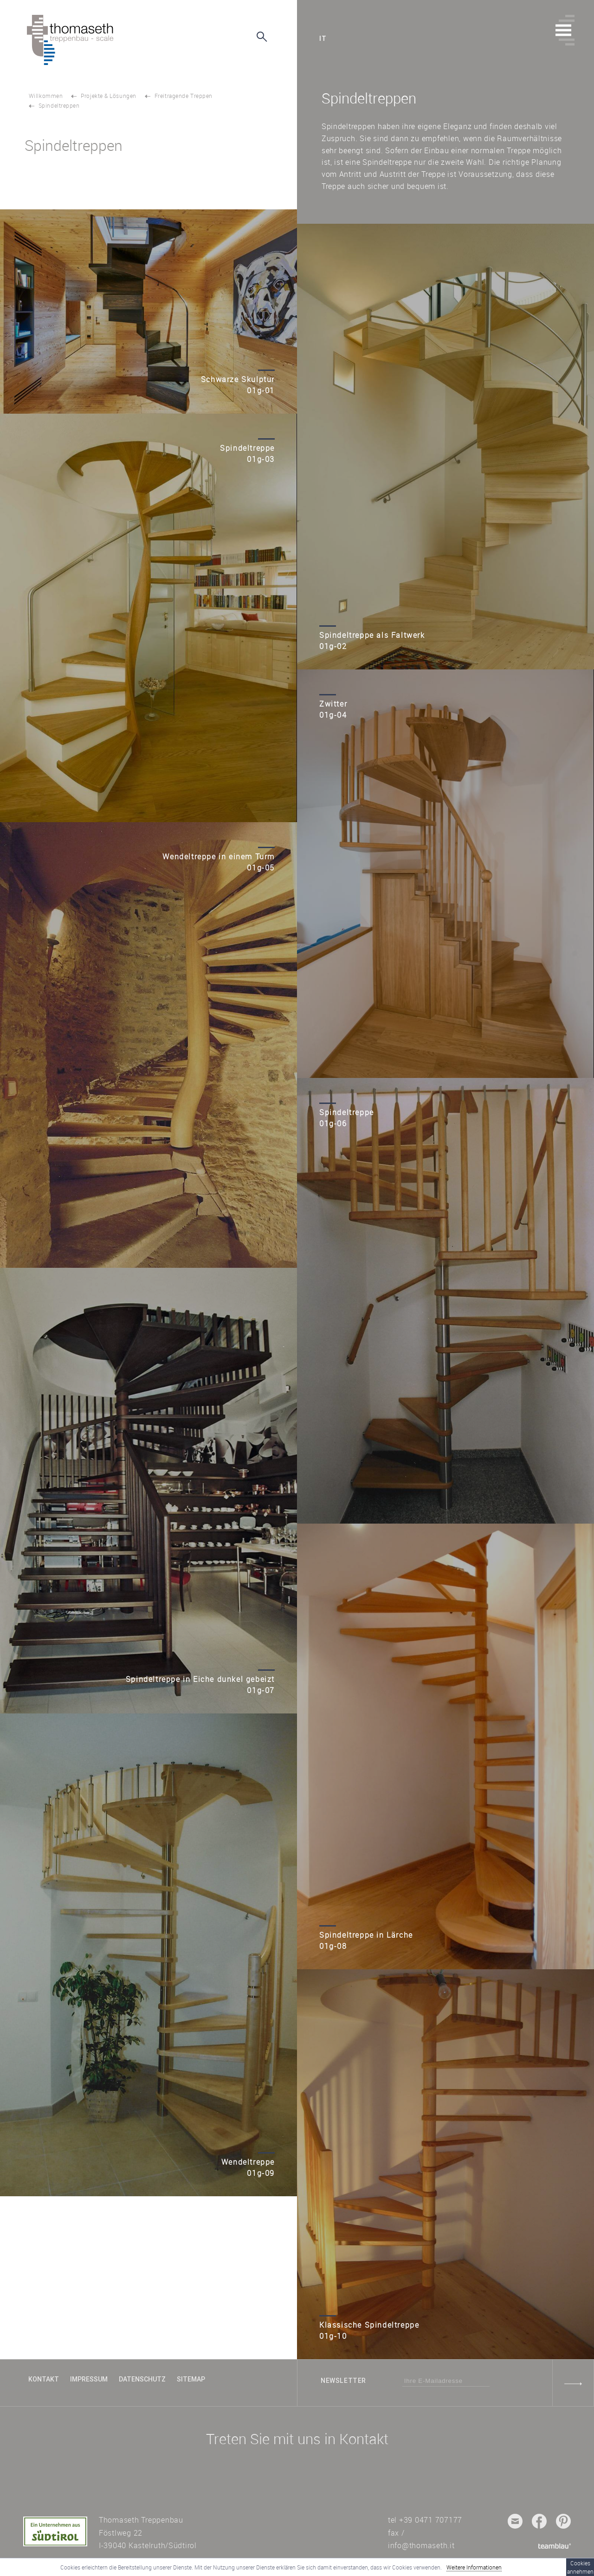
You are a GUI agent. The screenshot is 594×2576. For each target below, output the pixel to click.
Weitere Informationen (474, 2567)
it (322, 38)
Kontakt (43, 2379)
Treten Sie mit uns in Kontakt (297, 2438)
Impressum (89, 2379)
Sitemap (191, 2379)
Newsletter (343, 2380)
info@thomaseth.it (421, 2545)
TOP (37, 2336)
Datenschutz (142, 2379)
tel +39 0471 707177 (425, 2520)
